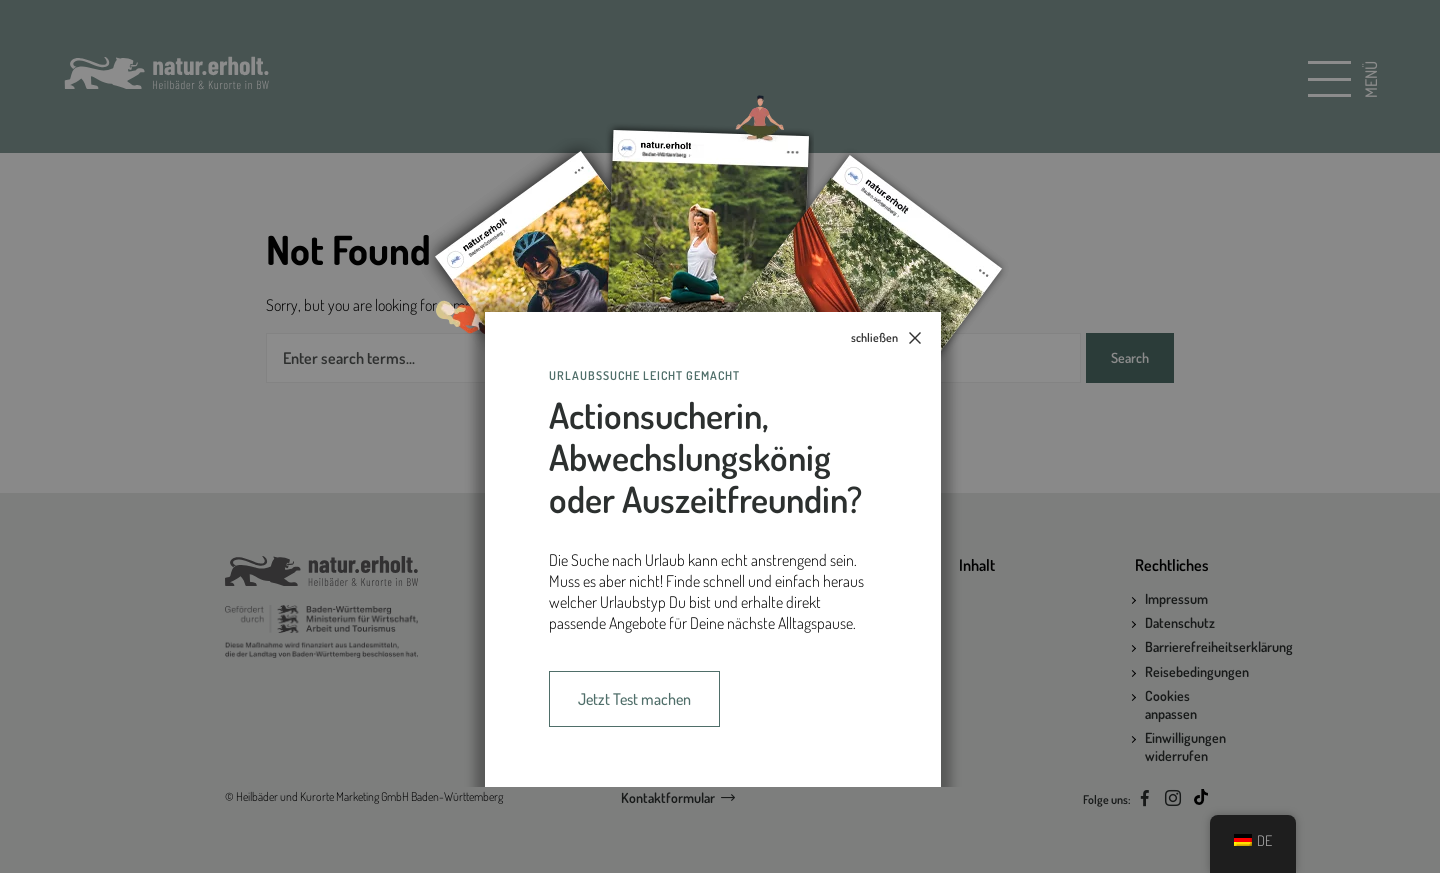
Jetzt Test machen (634, 699)
